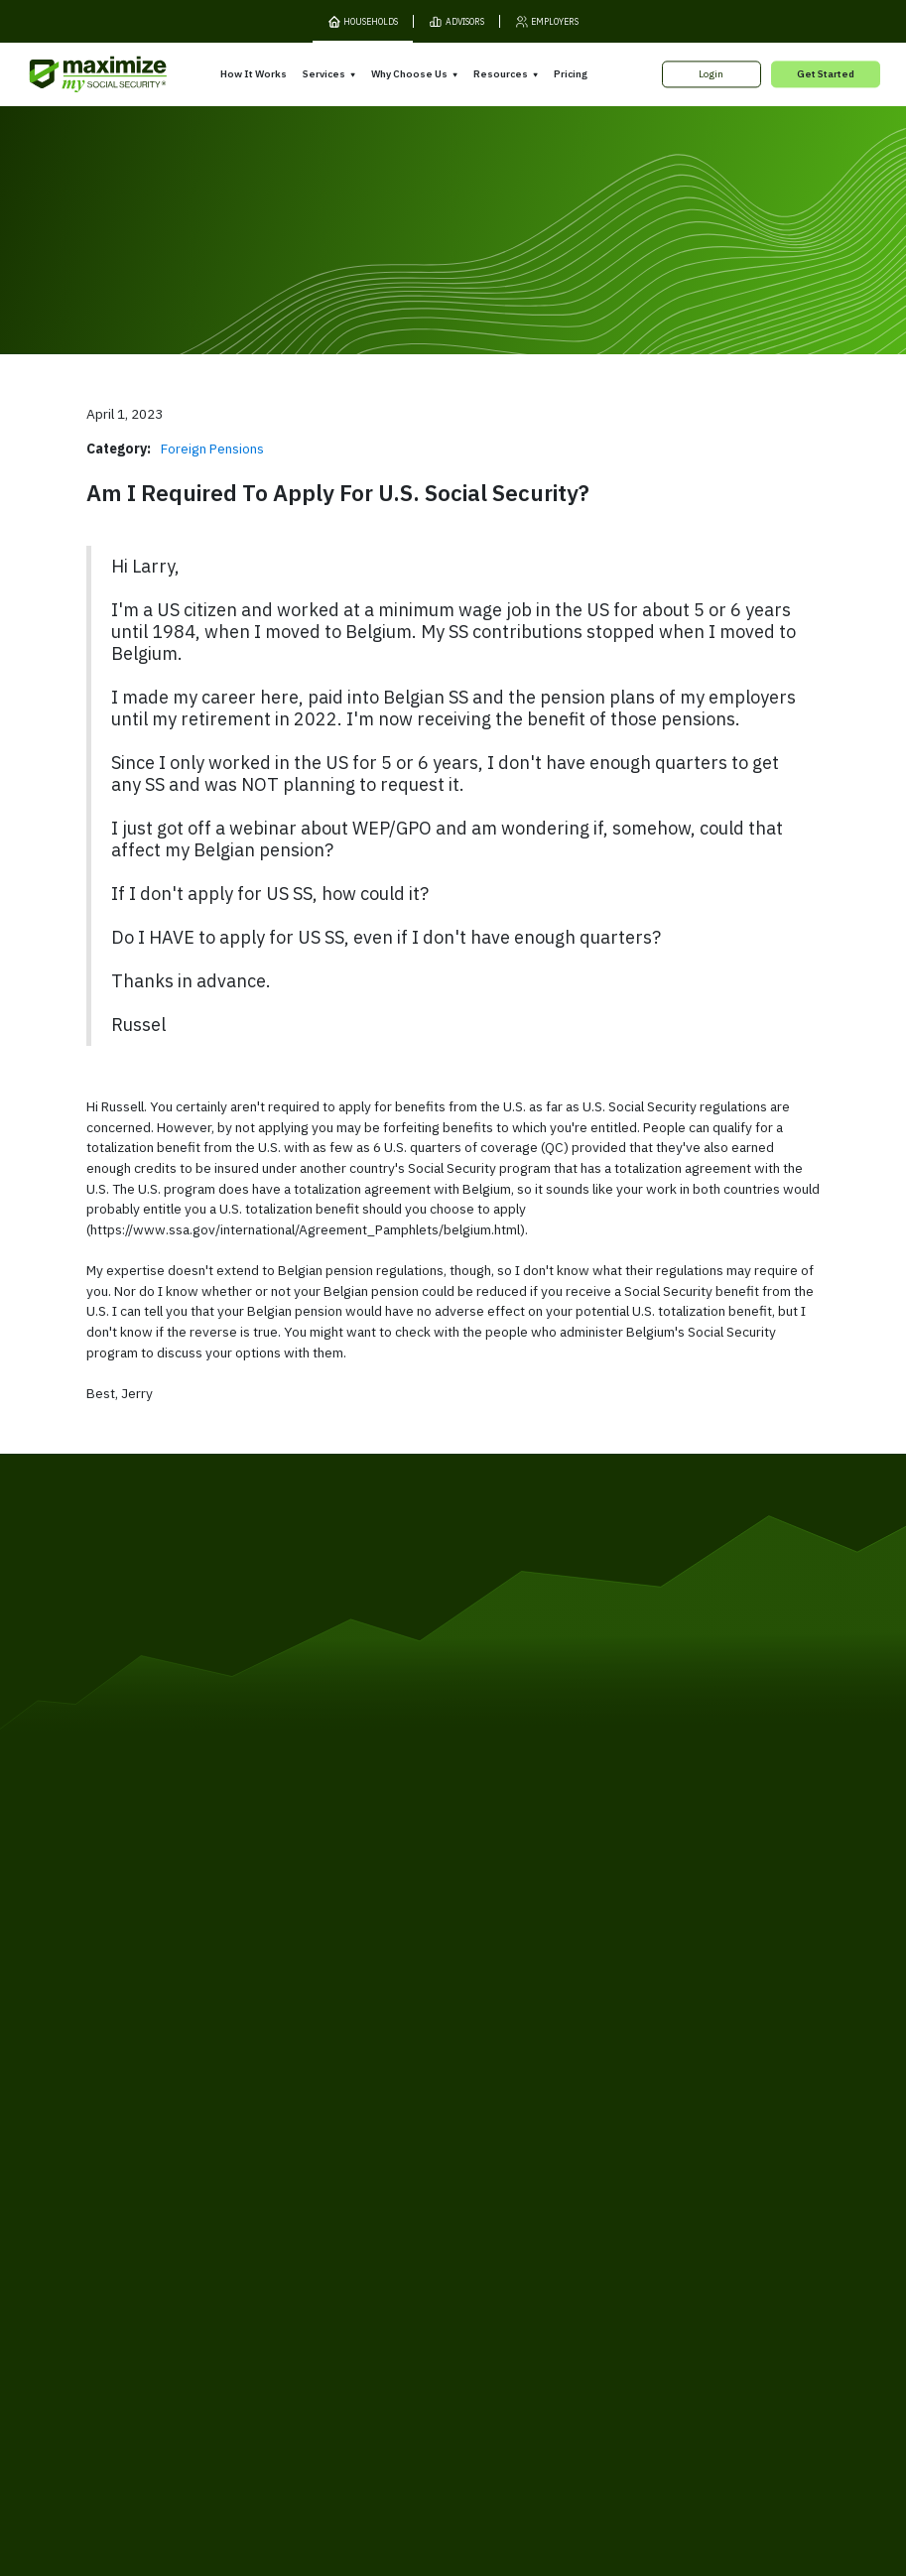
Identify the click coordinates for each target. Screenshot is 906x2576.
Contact (715, 2273)
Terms (188, 2273)
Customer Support (630, 2273)
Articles (648, 2175)
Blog (639, 2222)
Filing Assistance (336, 2175)
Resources (500, 73)
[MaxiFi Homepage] (72, 75)
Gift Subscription (170, 2207)
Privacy (239, 2273)
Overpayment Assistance (360, 2199)
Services (324, 73)
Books (645, 2151)
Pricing (570, 73)
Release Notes (164, 2159)
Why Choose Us (409, 73)
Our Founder (494, 2183)
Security (354, 2273)
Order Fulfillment (519, 2273)
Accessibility (425, 2273)
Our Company (162, 2183)
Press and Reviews (510, 2231)
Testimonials (494, 2207)
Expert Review (331, 2151)
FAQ (639, 2246)
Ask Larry (652, 2198)
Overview (318, 2128)
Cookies (295, 2273)
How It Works (253, 73)
